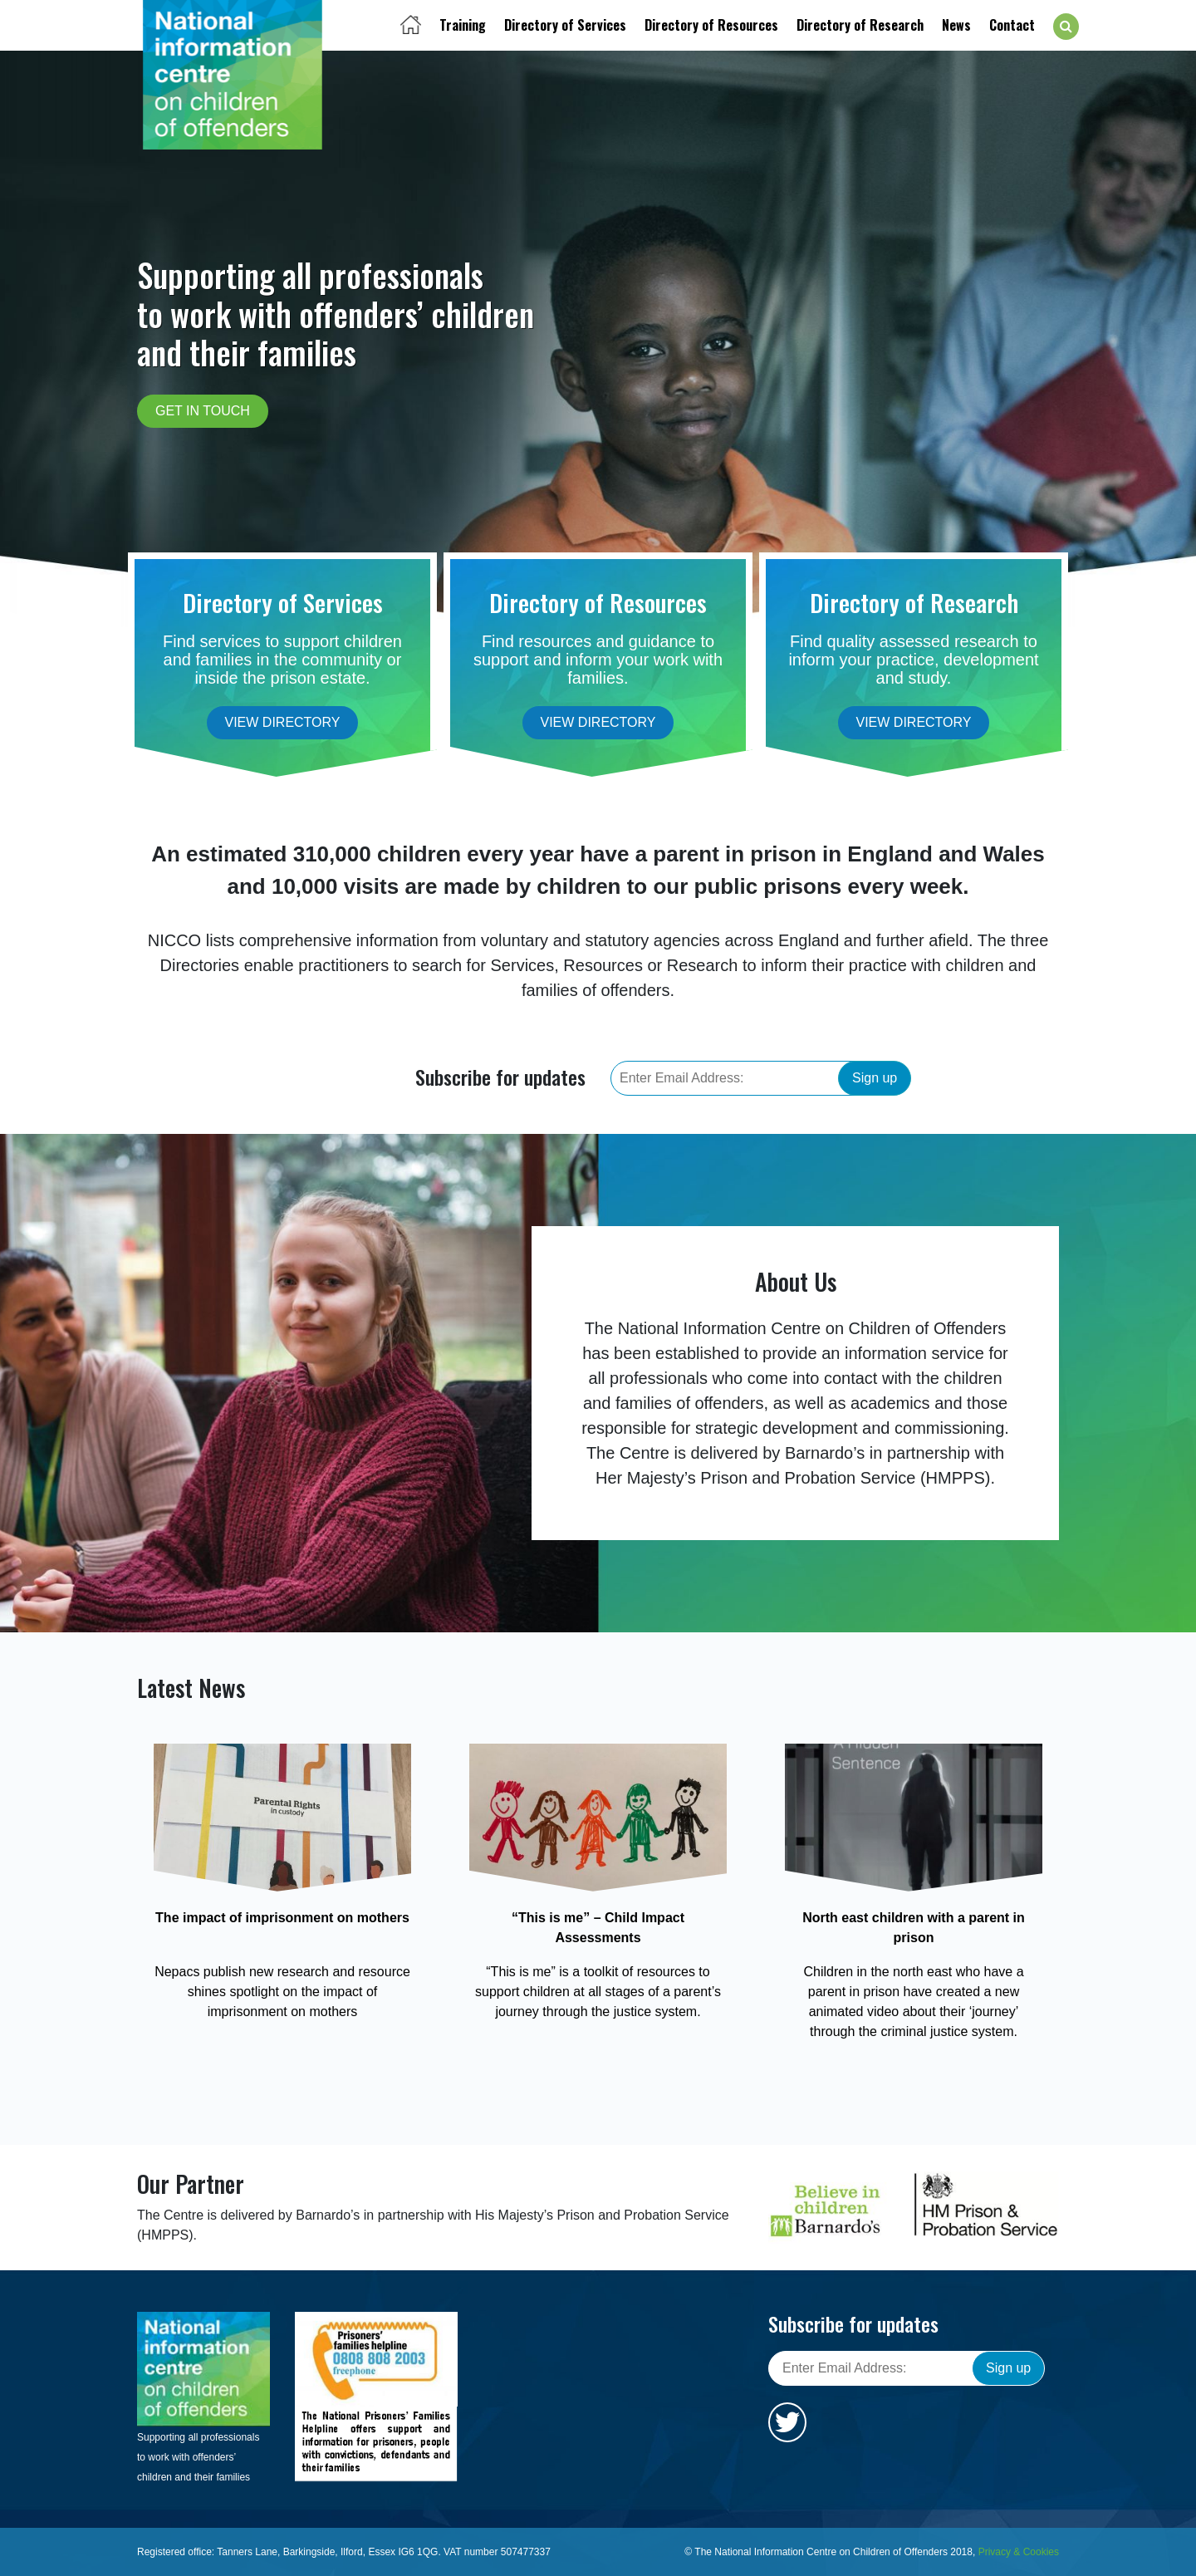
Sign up (874, 1078)
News (956, 25)
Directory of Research (860, 25)
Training (462, 25)
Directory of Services (565, 25)
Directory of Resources (711, 25)
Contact (1012, 25)
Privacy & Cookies (1018, 2552)
